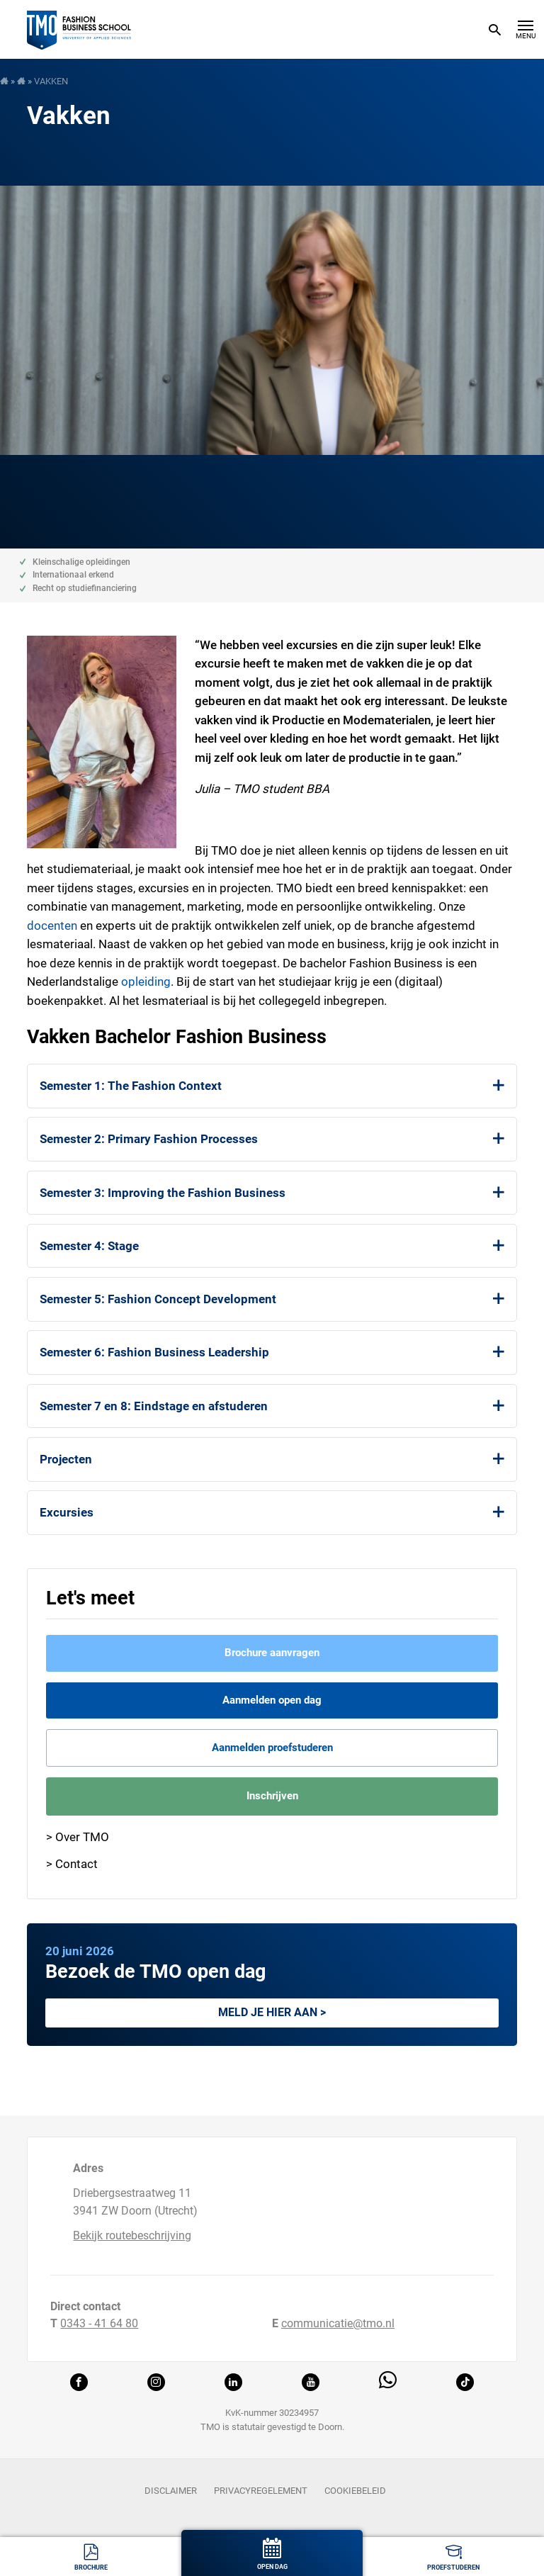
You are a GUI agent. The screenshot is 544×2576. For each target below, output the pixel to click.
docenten (52, 925)
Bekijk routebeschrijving (132, 2235)
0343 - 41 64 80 (99, 2323)
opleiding (146, 981)
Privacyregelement (260, 2490)
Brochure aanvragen (272, 1652)
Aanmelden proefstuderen (272, 1747)
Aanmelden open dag (272, 1700)
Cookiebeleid (355, 2490)
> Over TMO (77, 1837)
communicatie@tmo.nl (338, 2323)
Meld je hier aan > (272, 2012)
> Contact (72, 1864)
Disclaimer (170, 2490)
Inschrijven (272, 1795)
